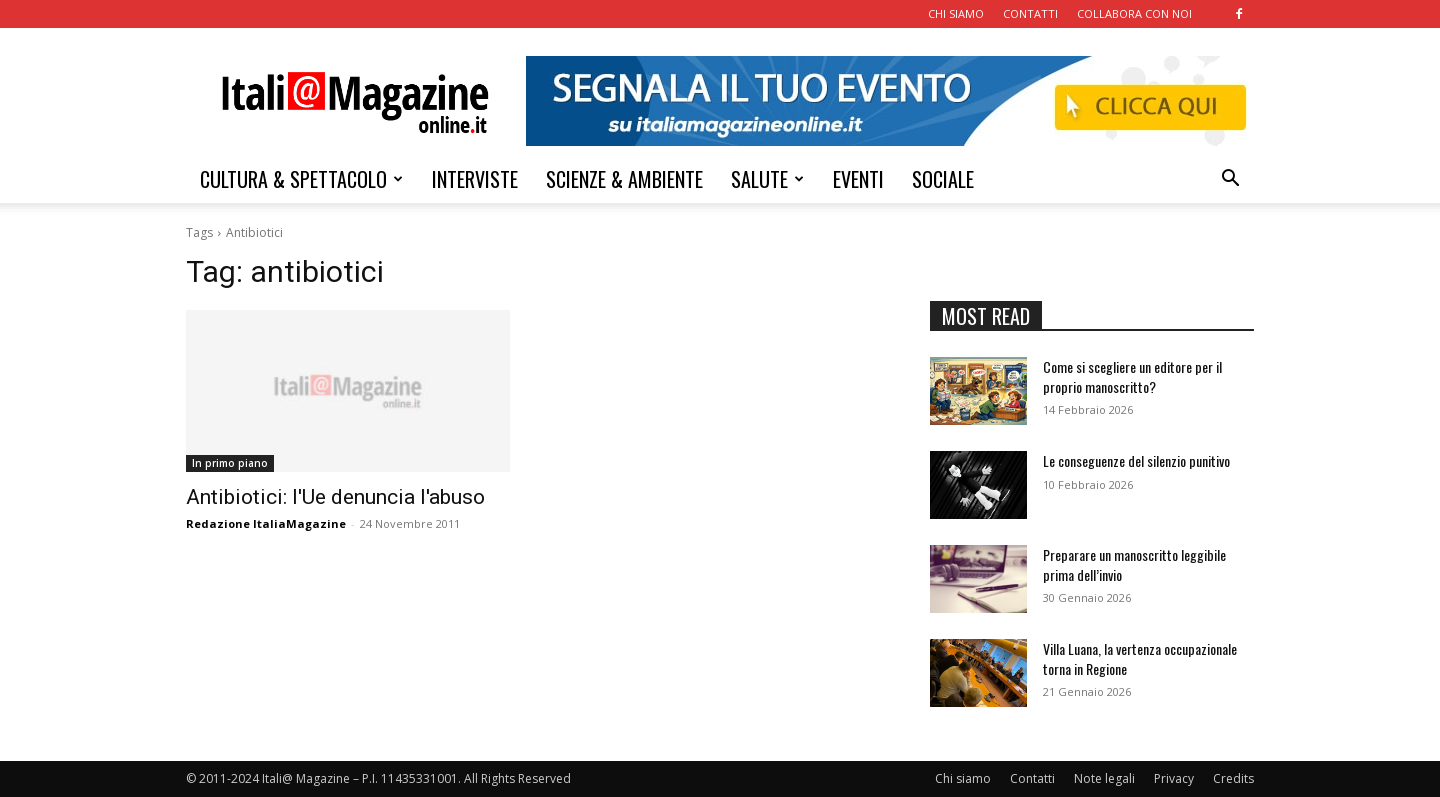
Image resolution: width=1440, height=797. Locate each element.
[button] (1230, 180)
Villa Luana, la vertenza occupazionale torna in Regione (1140, 658)
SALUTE (767, 179)
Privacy (1174, 778)
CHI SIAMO (956, 13)
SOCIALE (943, 179)
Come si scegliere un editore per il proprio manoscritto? (1132, 376)
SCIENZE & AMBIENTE (624, 179)
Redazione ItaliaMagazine (266, 523)
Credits (1233, 778)
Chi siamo (963, 778)
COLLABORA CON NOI (1134, 13)
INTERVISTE (475, 179)
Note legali (1104, 778)
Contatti (1032, 778)
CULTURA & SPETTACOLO (301, 179)
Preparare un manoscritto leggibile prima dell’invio (1134, 564)
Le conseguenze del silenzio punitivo (1136, 460)
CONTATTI (1030, 13)
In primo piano (230, 463)
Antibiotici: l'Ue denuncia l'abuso (335, 497)
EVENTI (858, 179)
